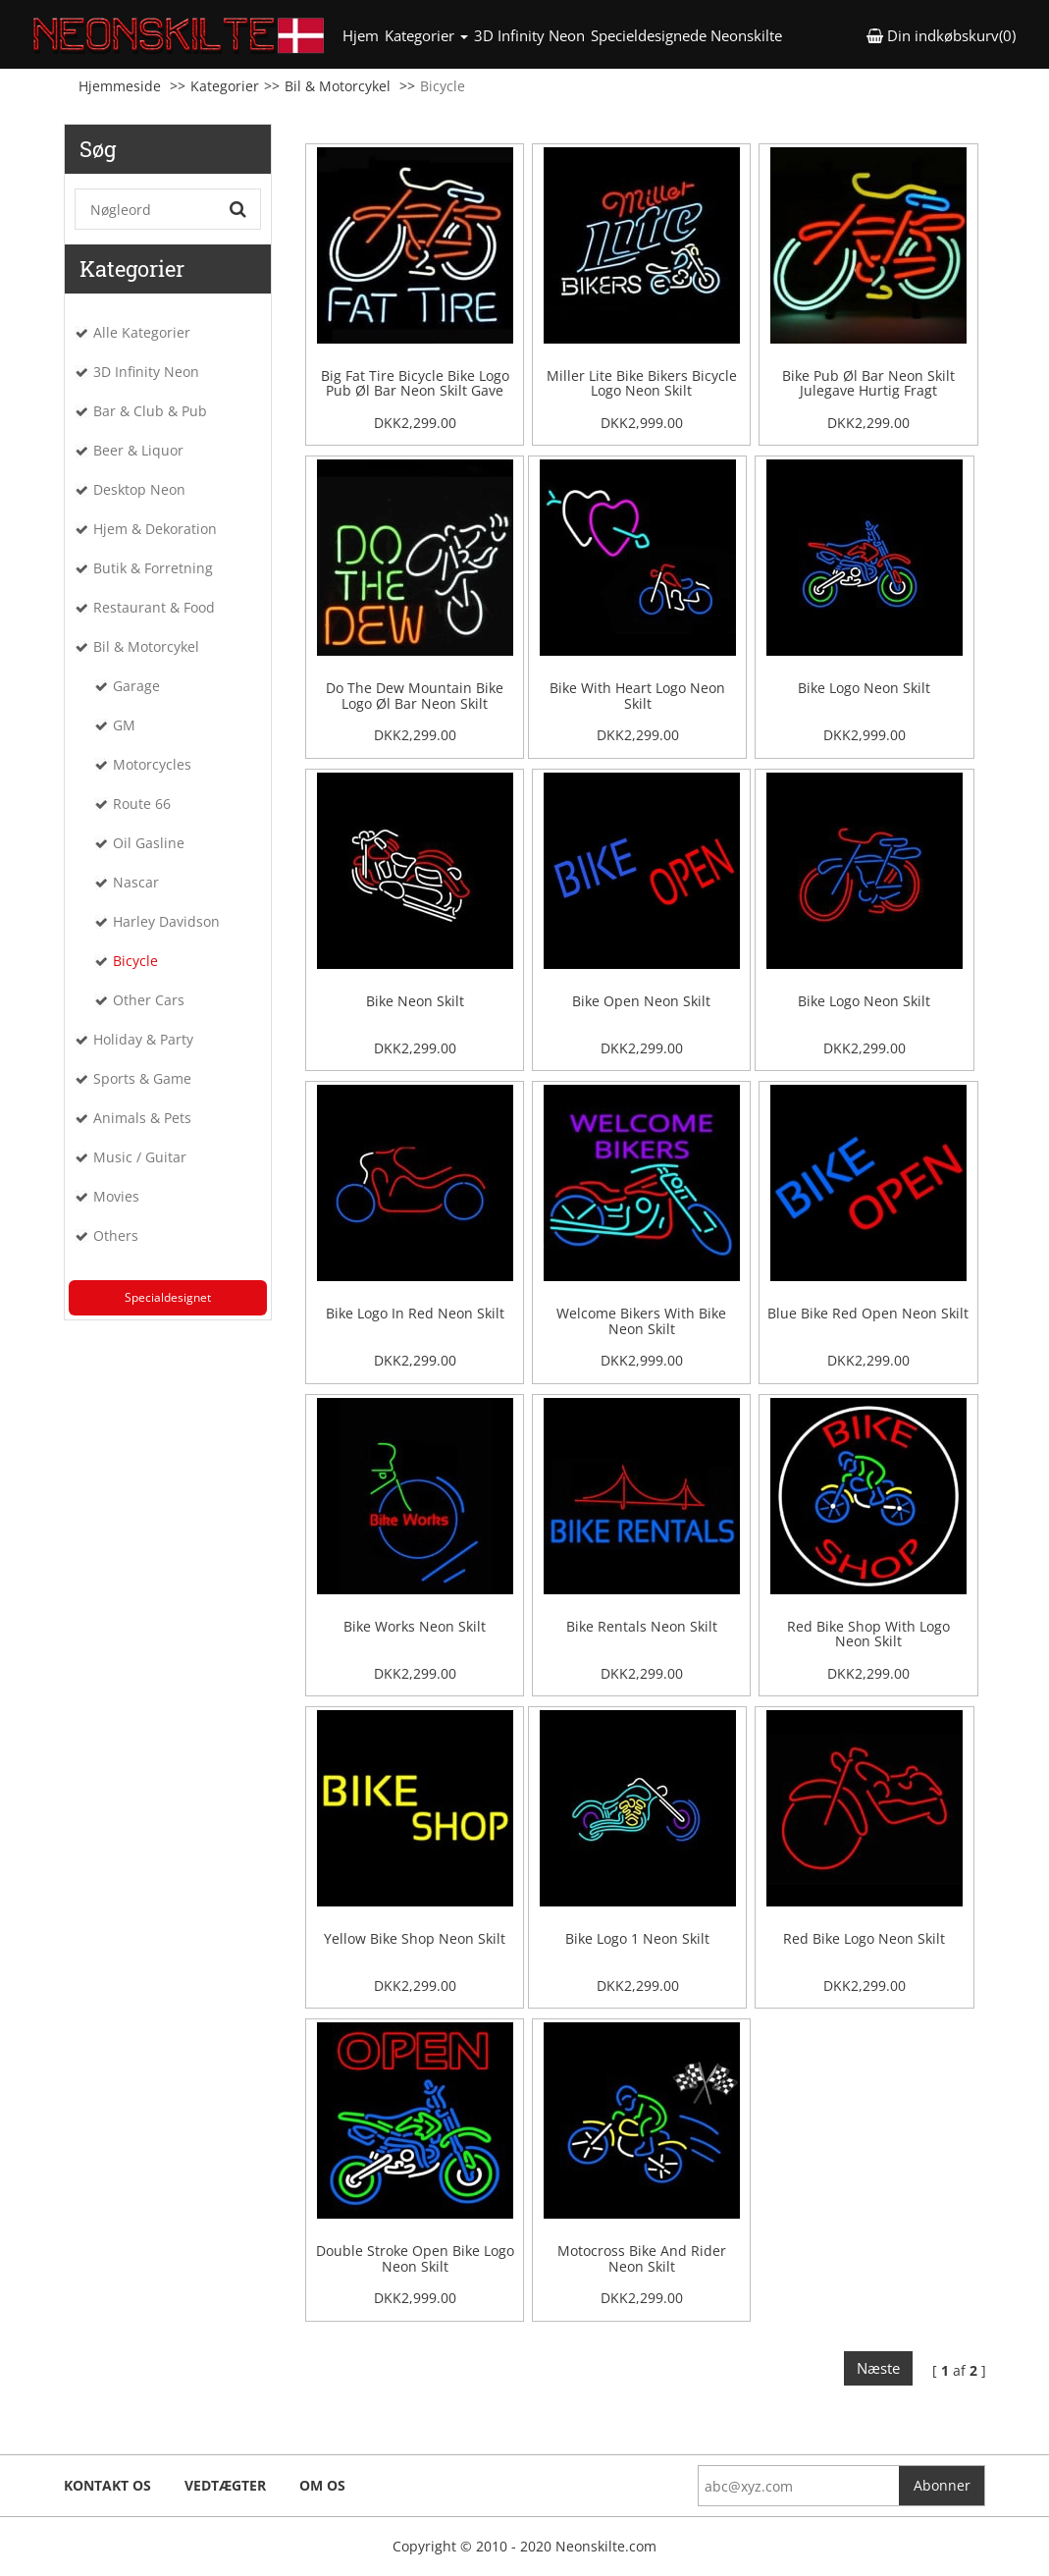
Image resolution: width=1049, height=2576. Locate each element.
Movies (116, 1196)
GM (124, 725)
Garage (136, 685)
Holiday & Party (143, 1039)
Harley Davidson (166, 921)
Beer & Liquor (138, 450)
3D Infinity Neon (529, 35)
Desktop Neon (139, 489)
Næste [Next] (878, 2368)
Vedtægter (225, 2485)
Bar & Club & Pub (150, 411)
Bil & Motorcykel (338, 86)
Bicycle (135, 960)
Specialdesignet (168, 1297)
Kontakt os (107, 2485)
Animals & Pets (142, 1117)
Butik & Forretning (153, 568)
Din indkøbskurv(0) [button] (941, 35)
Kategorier (224, 86)
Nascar (136, 882)
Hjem (362, 35)
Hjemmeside (120, 86)
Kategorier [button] (426, 35)
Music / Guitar (139, 1157)
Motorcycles (152, 764)
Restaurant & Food (154, 607)
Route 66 (142, 803)
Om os (322, 2485)
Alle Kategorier (141, 332)
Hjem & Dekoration (155, 528)
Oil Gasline (148, 842)
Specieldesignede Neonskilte (686, 35)
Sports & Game (142, 1078)
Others (115, 1235)
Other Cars (148, 1000)
